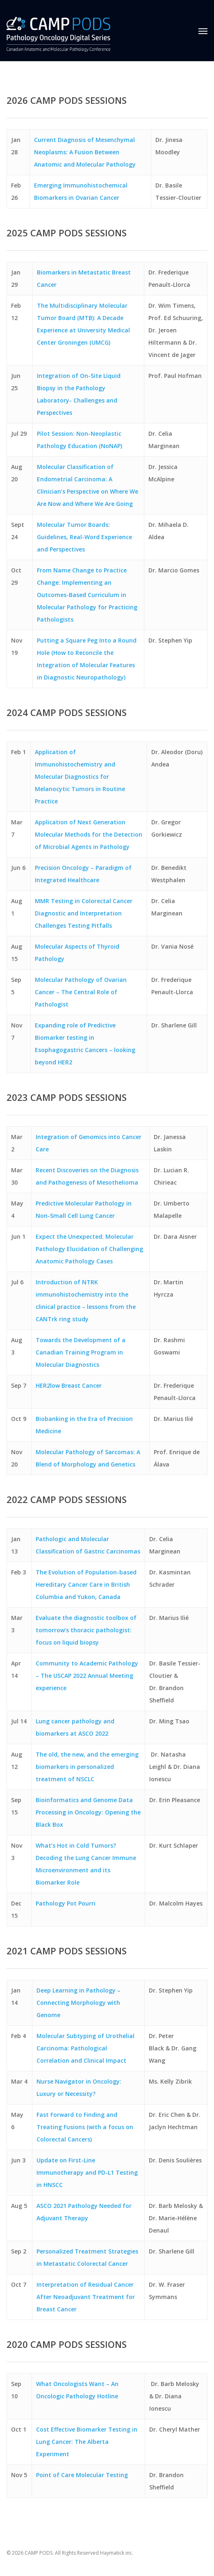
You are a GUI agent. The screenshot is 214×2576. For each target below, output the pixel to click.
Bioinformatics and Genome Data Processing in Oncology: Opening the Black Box (88, 1812)
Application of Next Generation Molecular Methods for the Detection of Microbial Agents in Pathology (88, 834)
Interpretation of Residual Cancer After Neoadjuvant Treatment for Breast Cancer (85, 2297)
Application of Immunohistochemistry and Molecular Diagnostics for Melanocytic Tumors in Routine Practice (80, 776)
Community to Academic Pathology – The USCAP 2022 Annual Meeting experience (87, 1675)
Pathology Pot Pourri (66, 1903)
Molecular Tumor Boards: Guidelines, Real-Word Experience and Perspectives (84, 537)
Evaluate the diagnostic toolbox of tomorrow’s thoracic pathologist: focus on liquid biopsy (86, 1630)
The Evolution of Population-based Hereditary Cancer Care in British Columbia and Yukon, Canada (86, 1584)
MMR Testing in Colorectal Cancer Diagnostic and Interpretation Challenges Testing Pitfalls (83, 913)
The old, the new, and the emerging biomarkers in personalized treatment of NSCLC (87, 1766)
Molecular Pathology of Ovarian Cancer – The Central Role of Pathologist (81, 992)
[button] (202, 31)
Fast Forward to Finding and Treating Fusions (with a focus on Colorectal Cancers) (84, 2127)
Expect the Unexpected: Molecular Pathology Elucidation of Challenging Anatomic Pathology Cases (89, 1249)
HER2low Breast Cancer (69, 1385)
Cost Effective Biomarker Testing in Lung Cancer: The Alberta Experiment (86, 2441)
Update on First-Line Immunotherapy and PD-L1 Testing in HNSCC (87, 2172)
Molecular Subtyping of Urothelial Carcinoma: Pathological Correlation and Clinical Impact (85, 2048)
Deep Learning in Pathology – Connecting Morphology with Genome (78, 2002)
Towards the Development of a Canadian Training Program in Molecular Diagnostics (80, 1352)
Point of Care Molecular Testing (82, 2475)
